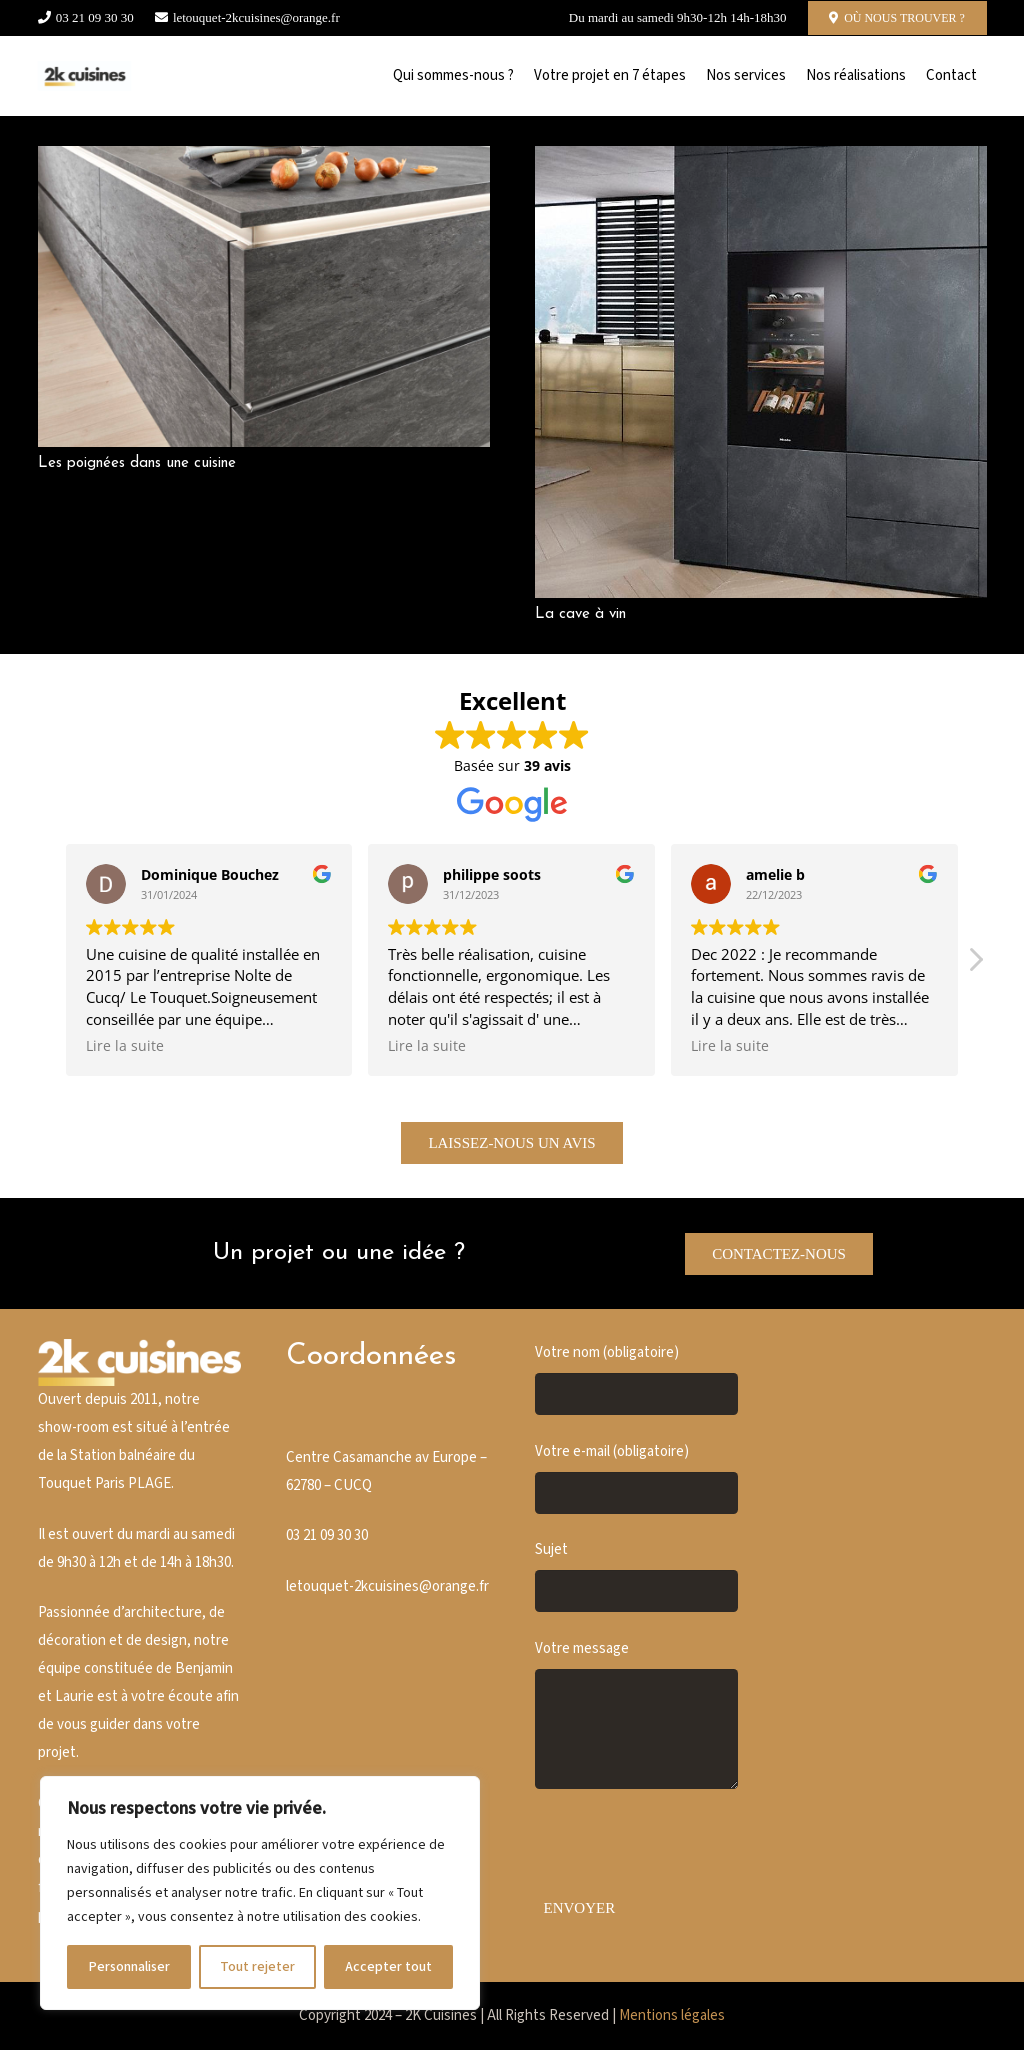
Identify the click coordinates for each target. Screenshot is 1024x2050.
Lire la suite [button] (125, 1046)
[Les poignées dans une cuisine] (264, 159)
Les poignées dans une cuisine (137, 463)
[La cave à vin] (761, 159)
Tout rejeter (257, 1967)
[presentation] (687, 1850)
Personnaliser (129, 1967)
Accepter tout (388, 1967)
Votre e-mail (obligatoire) (637, 1478)
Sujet (637, 1576)
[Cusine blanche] (85, 76)
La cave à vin (580, 614)
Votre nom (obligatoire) (637, 1379)
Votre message (637, 1714)
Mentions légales (672, 2015)
